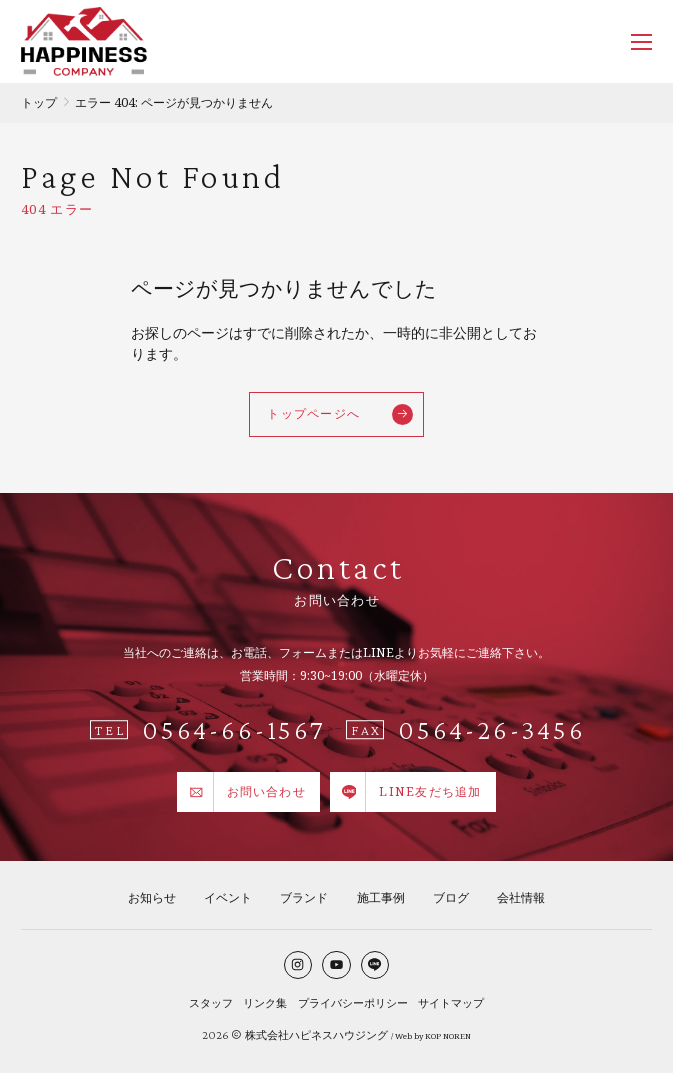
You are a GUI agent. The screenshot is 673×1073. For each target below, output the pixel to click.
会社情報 (521, 897)
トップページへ (339, 414)
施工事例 (381, 897)
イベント (228, 897)
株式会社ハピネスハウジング (316, 1035)
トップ (39, 102)
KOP (433, 1036)
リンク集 (265, 1003)
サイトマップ (451, 1003)
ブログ (451, 897)
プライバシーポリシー (353, 1003)
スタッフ (211, 1003)
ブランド (304, 897)
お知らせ (152, 897)
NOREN (457, 1036)
